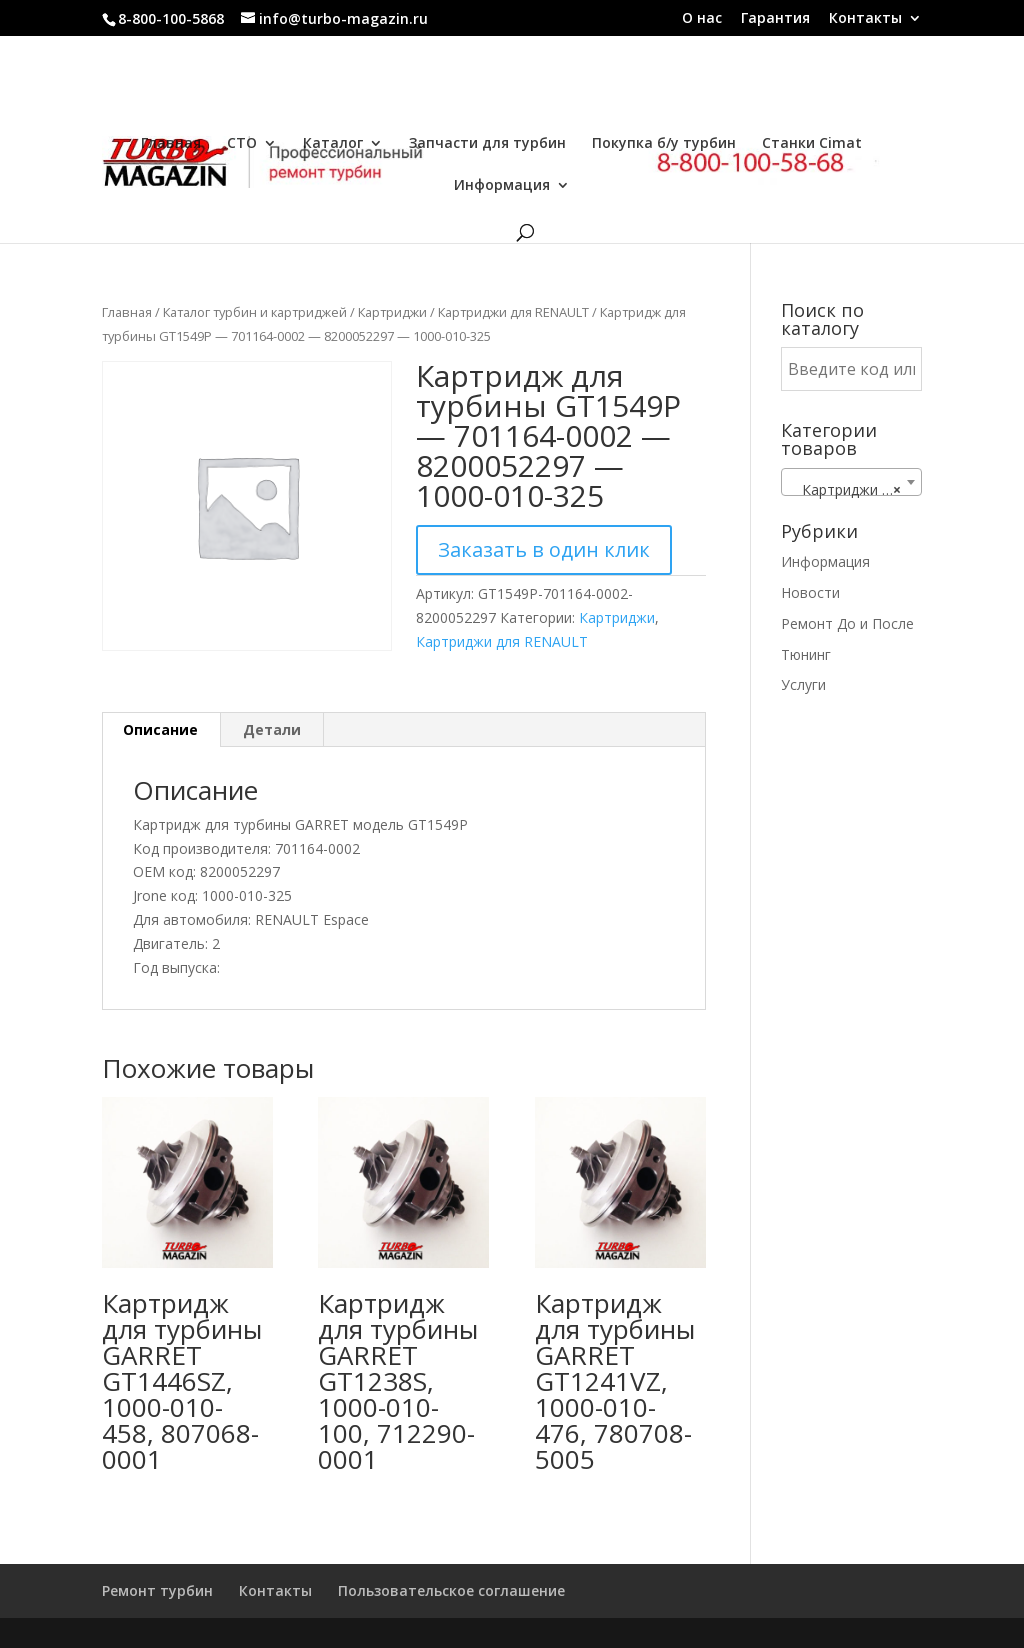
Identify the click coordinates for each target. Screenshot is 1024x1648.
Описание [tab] (160, 729)
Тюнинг (806, 654)
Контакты (865, 19)
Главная (171, 144)
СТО (242, 144)
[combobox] (851, 482)
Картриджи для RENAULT (513, 312)
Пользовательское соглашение (451, 1590)
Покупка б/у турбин (664, 144)
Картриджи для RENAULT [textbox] (855, 490)
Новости (810, 592)
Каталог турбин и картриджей (255, 312)
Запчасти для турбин (487, 144)
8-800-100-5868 (171, 18)
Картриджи (392, 312)
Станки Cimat (812, 144)
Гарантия (775, 19)
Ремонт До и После (847, 623)
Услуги (803, 684)
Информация (502, 186)
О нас (702, 19)
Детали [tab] (272, 729)
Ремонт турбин (157, 1590)
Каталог (333, 144)
